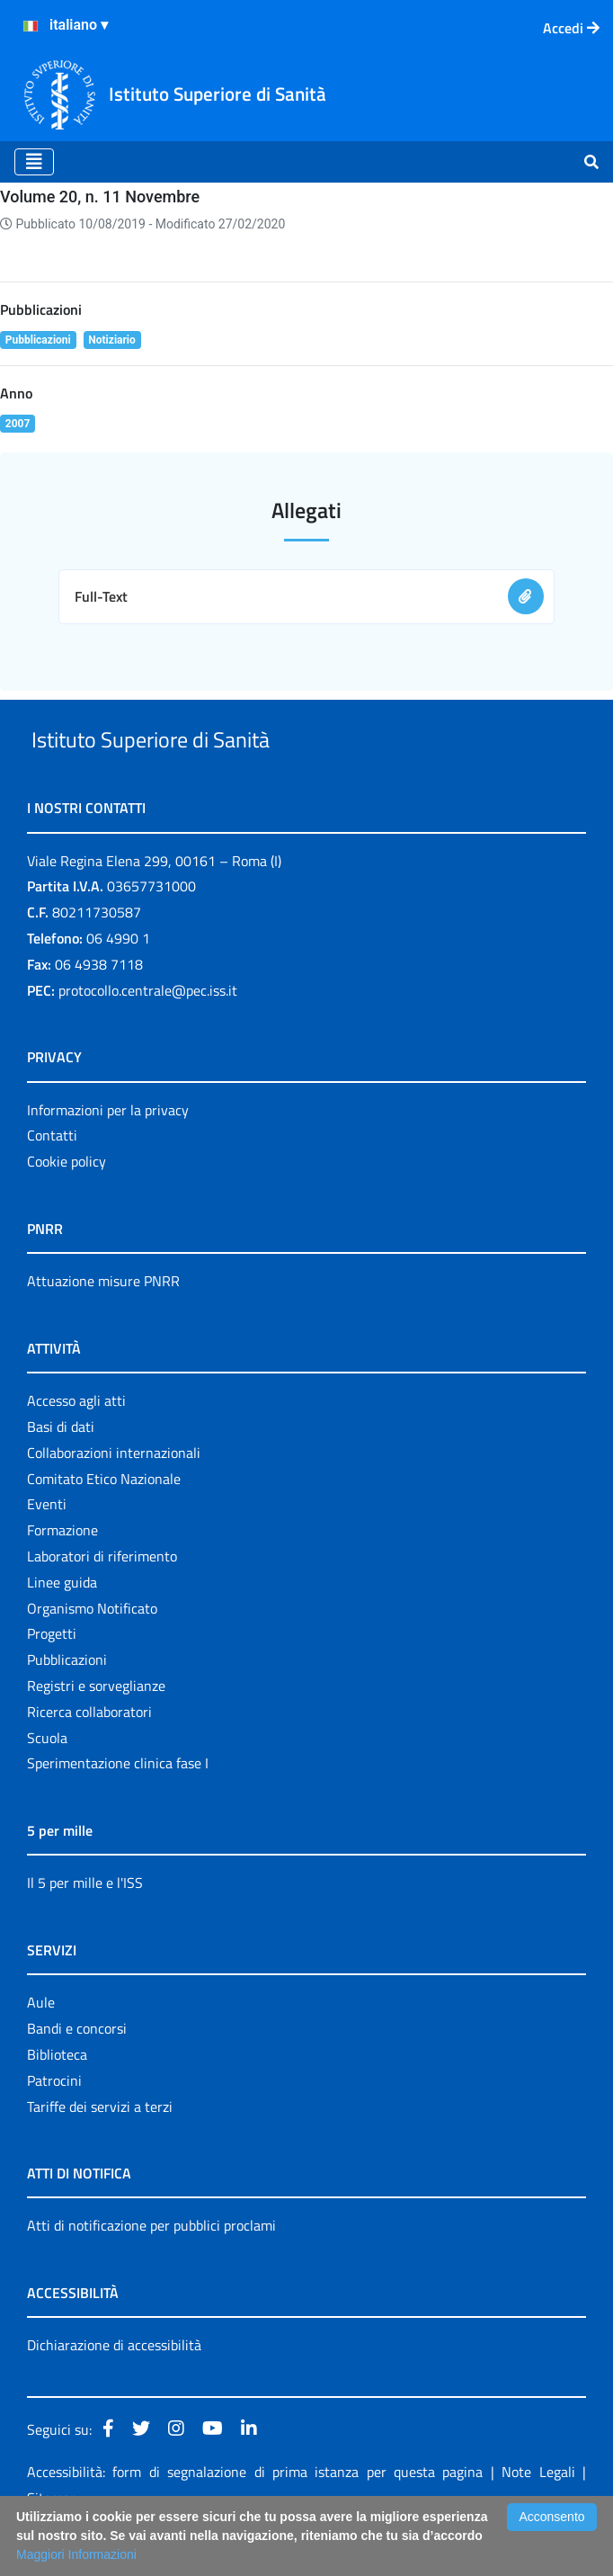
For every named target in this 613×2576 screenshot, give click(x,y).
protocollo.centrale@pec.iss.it (147, 1031)
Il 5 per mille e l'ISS (85, 1925)
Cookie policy (66, 1202)
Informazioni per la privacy (108, 1151)
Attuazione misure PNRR (103, 1322)
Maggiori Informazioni (76, 2554)
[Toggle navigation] (34, 161)
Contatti (52, 1177)
